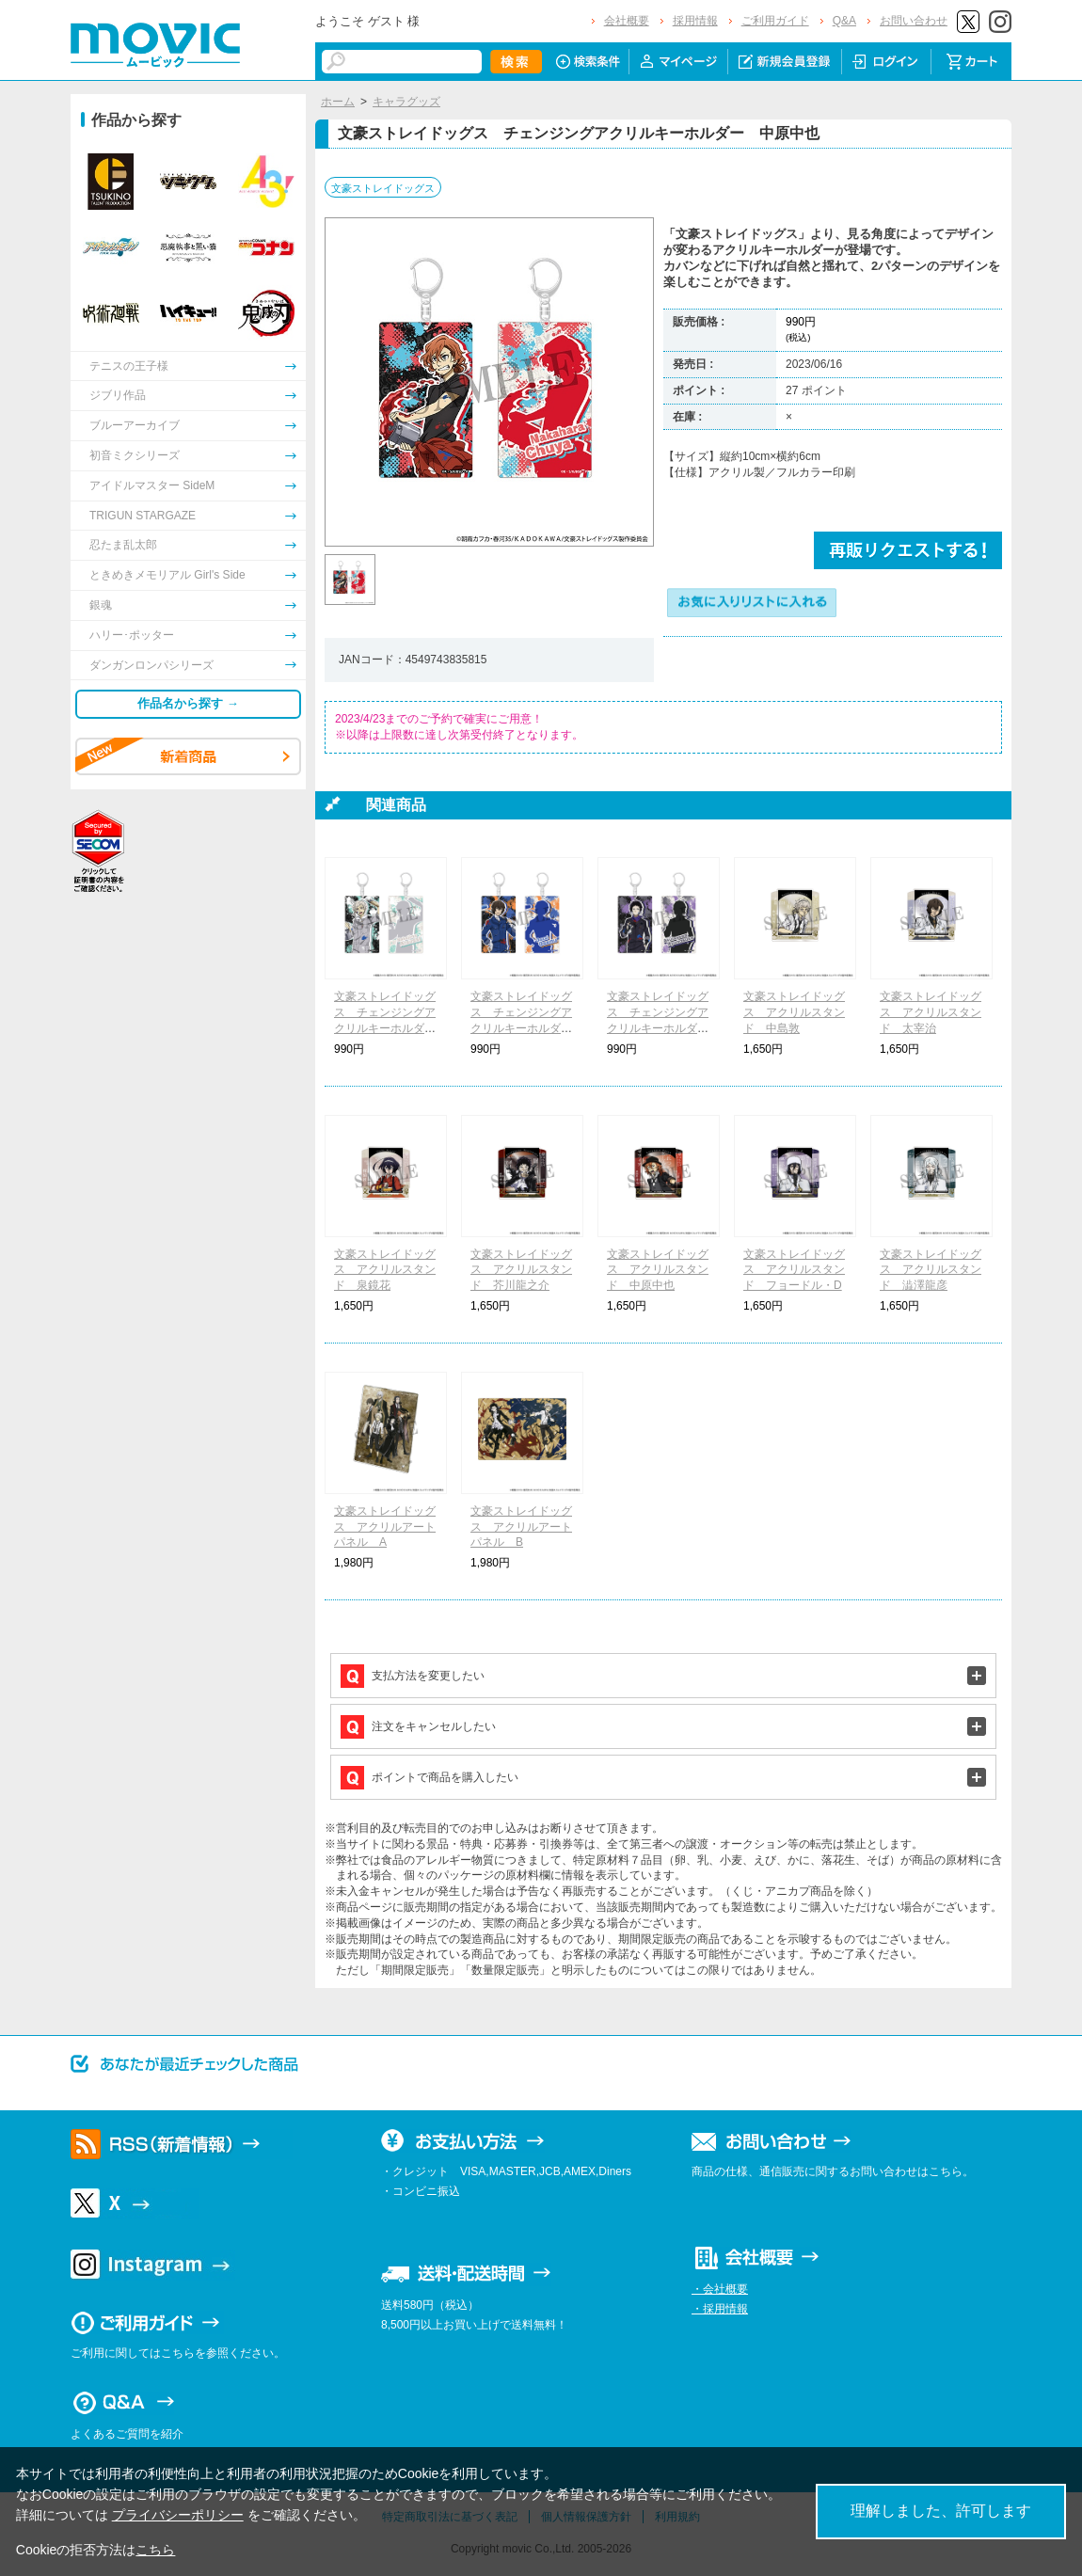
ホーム (338, 101)
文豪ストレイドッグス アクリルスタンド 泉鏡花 (385, 1270)
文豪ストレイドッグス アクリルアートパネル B (521, 1527)
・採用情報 (720, 2308)
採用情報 (695, 20)
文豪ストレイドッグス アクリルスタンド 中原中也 (657, 1270)
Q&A (844, 20)
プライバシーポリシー (178, 2514)
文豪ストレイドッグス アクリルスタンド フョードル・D (794, 1270)
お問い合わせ (913, 20)
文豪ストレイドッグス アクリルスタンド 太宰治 (930, 1012)
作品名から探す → (188, 703)
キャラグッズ (406, 101)
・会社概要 (720, 2289)
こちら (155, 2549)
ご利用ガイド (775, 20)
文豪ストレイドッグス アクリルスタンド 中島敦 (794, 1012)
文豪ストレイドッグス (383, 188)
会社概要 (626, 20)
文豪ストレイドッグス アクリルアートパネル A (385, 1527)
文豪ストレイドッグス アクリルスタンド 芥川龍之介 (521, 1270)
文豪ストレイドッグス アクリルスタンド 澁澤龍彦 (930, 1270)
